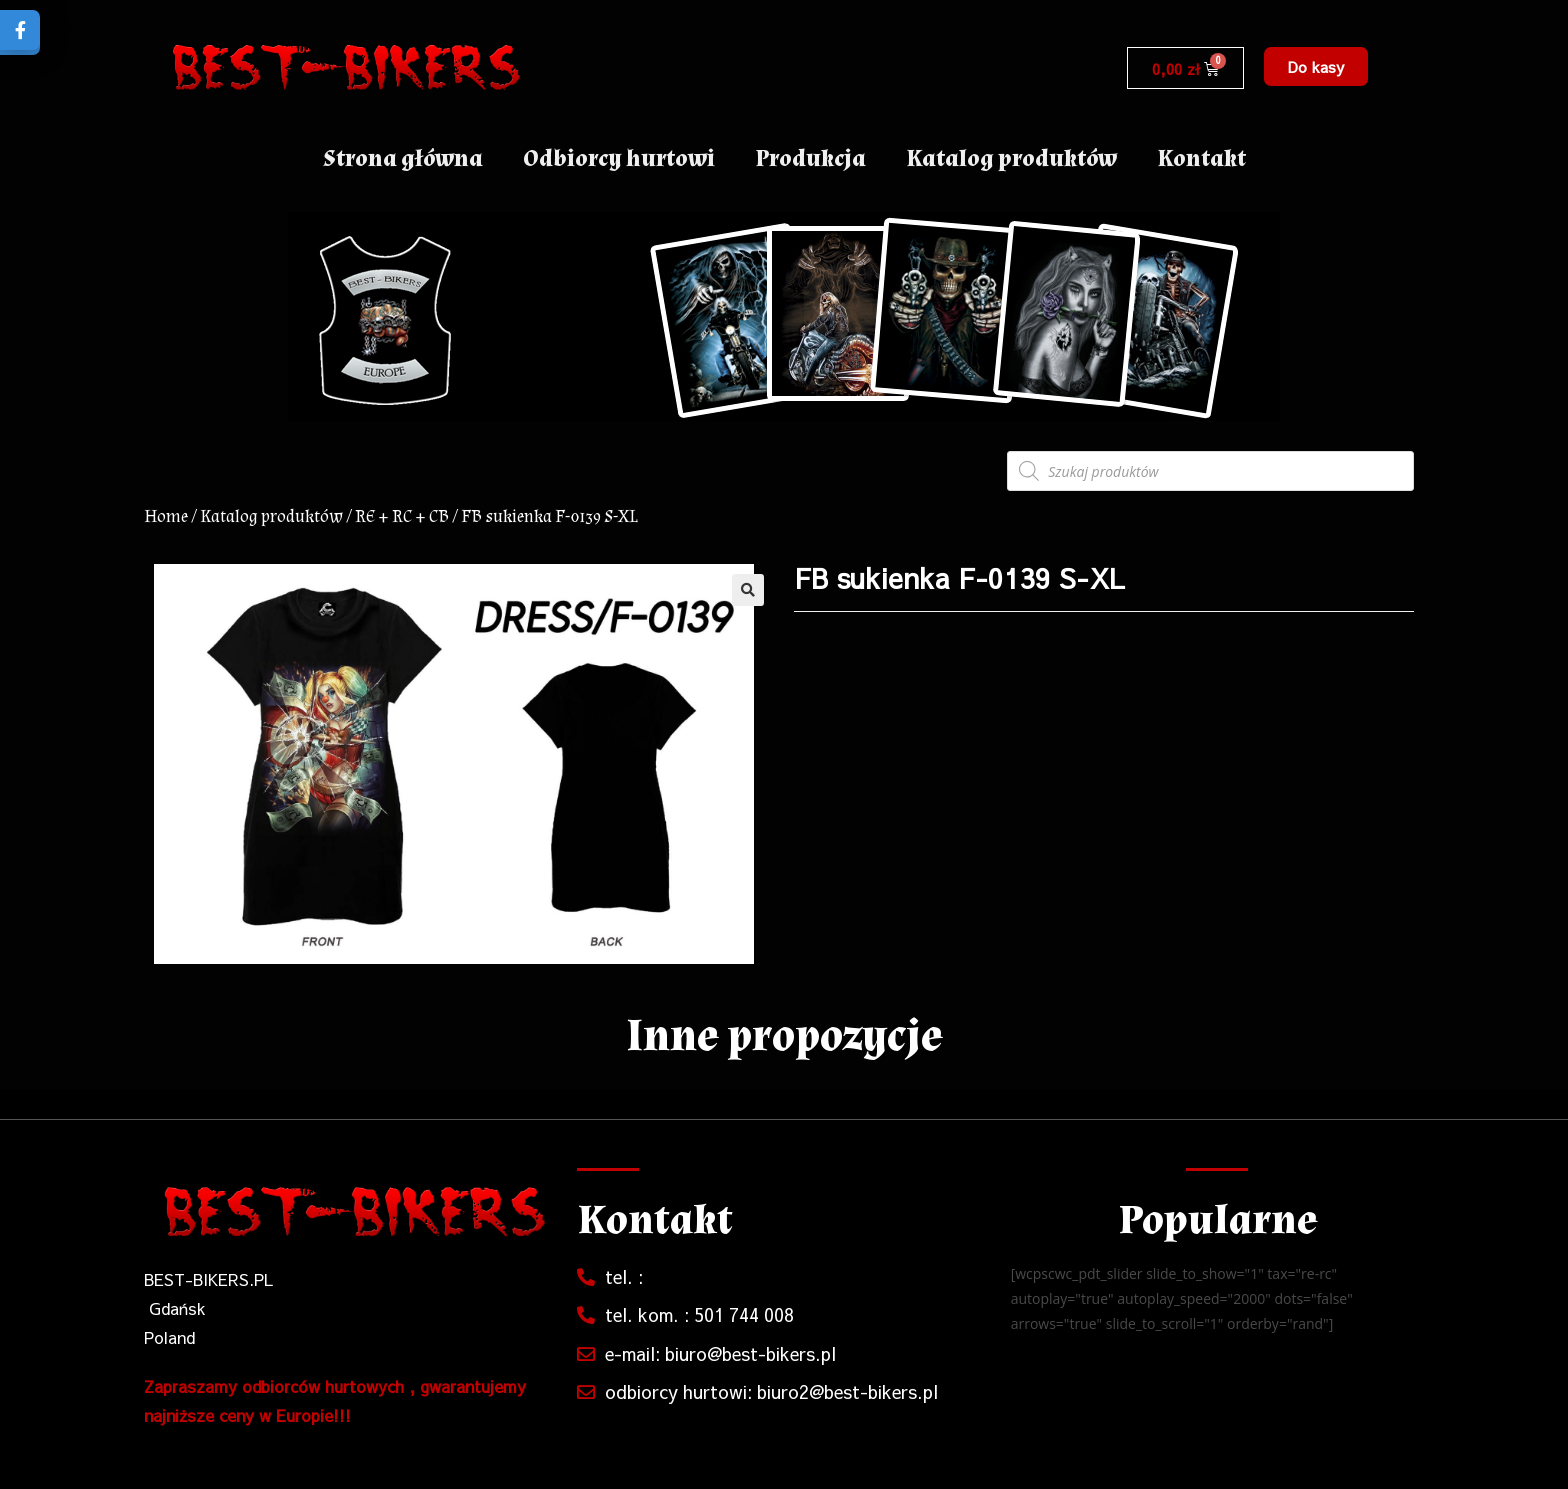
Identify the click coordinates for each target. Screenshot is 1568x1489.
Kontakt (1201, 158)
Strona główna (403, 158)
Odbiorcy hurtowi (619, 158)
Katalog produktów (1011, 158)
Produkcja (810, 158)
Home (166, 516)
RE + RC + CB (402, 516)
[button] (1316, 66)
